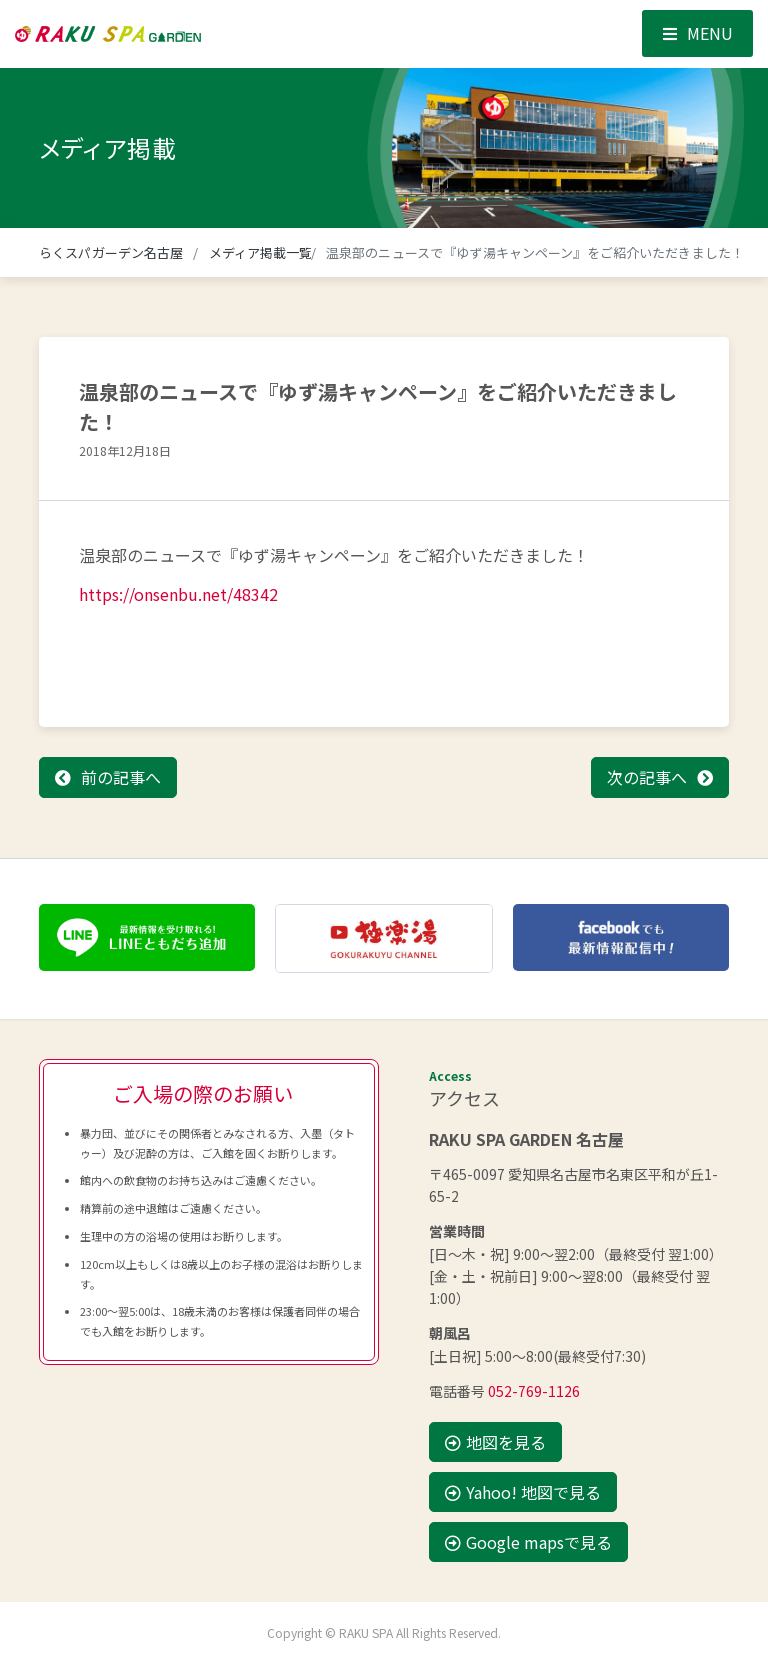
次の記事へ (647, 777)
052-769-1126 (534, 1391)
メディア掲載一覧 (261, 252)
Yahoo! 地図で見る (523, 1492)
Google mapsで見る (528, 1542)
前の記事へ (121, 777)
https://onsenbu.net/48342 (178, 594)
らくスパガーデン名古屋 (111, 252)
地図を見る (495, 1442)
